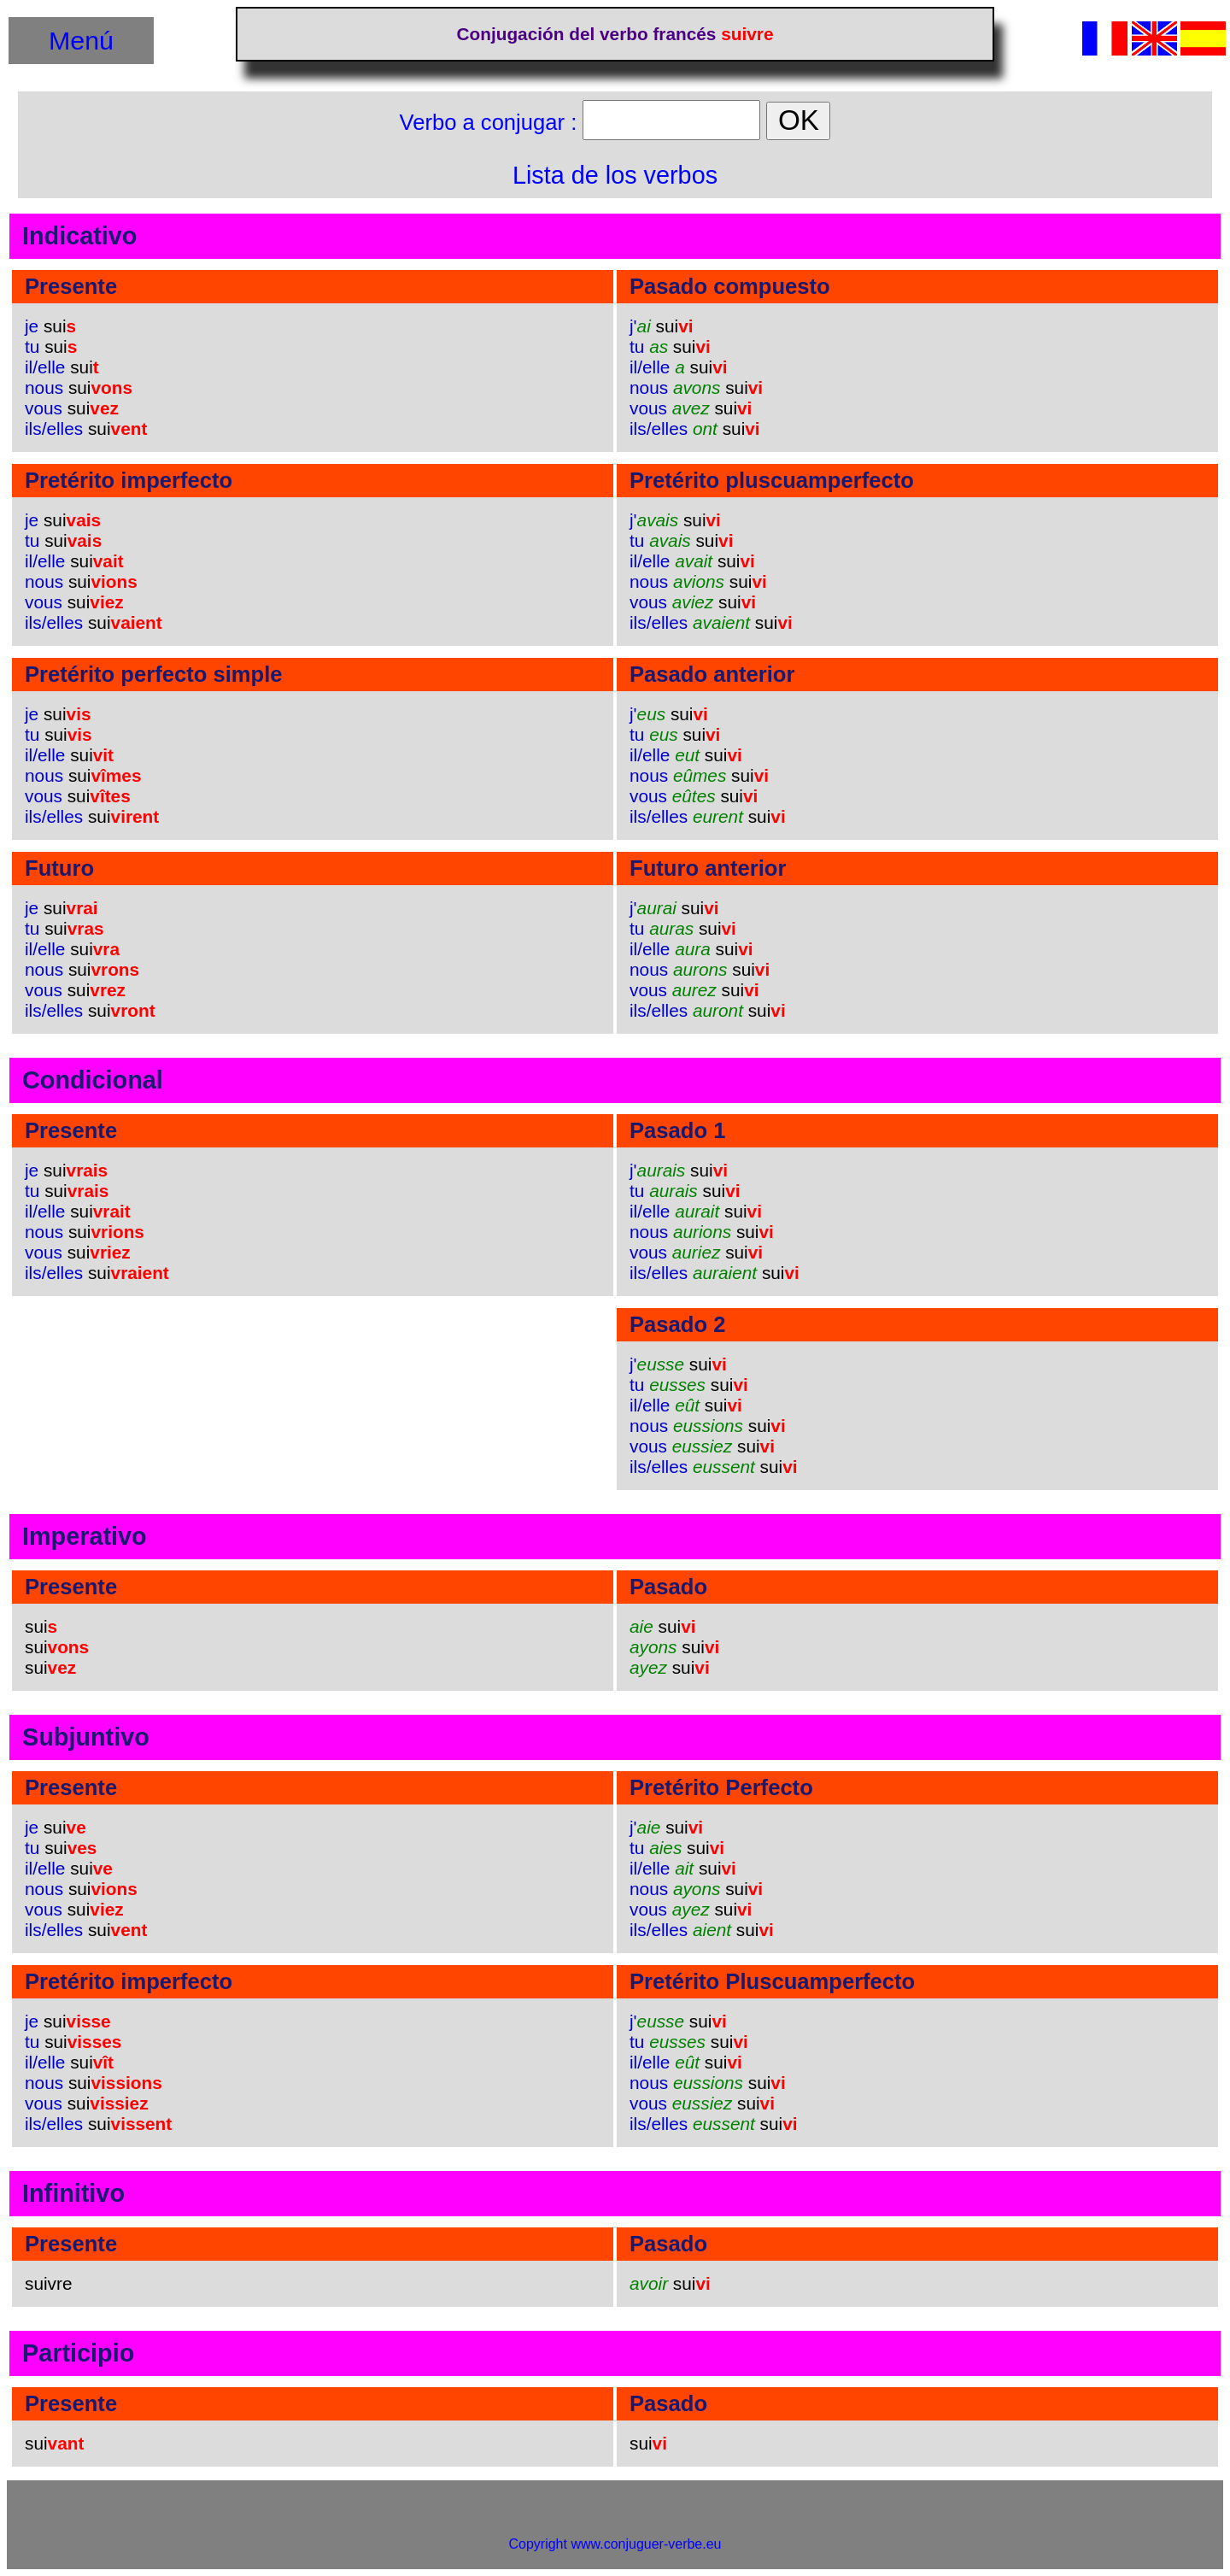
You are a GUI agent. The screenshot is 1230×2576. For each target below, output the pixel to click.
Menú (81, 40)
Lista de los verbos (615, 175)
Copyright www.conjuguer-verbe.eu (614, 2544)
